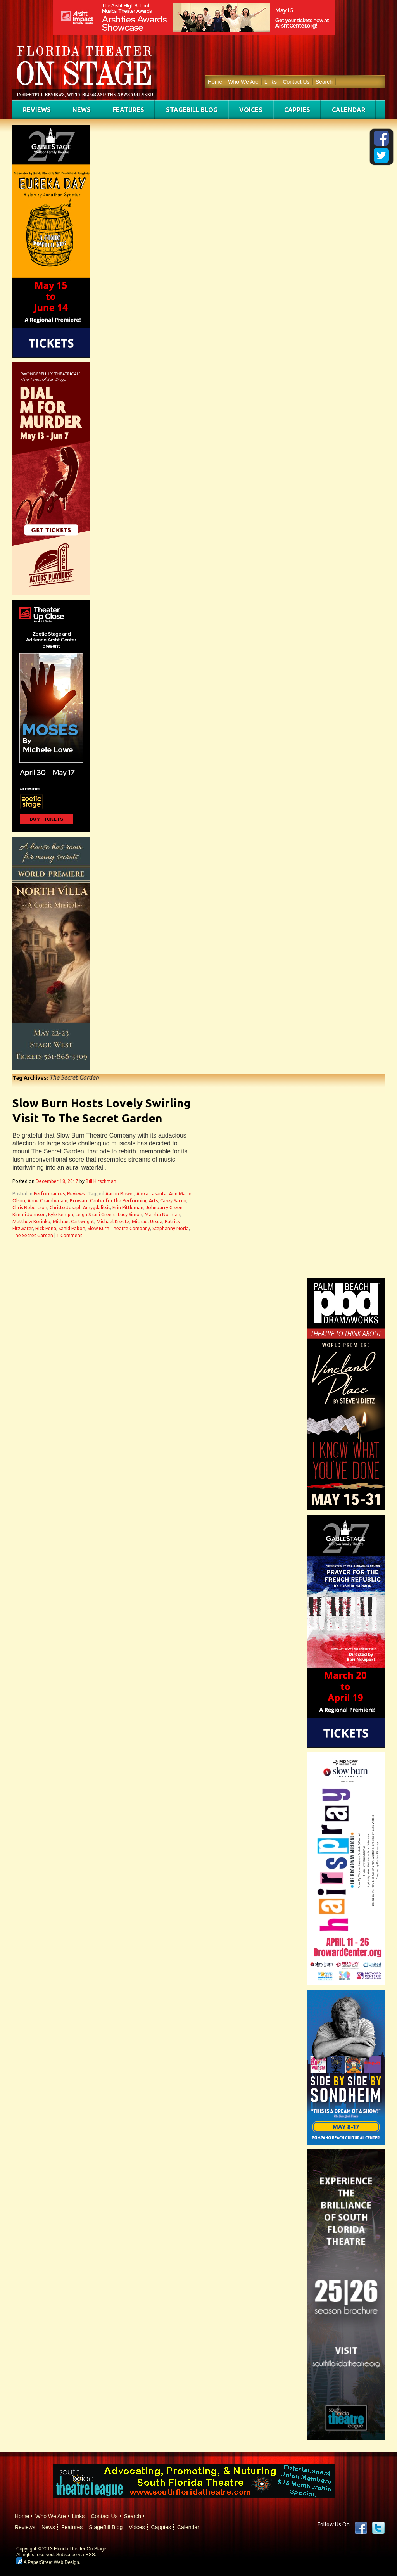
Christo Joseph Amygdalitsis (80, 1207)
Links (270, 82)
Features (128, 109)
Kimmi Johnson (29, 1214)
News (81, 109)
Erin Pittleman (127, 1207)
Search (324, 82)
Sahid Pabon (72, 1228)
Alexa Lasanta (151, 1193)
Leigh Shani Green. (96, 1214)
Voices (250, 109)
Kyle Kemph (60, 1214)
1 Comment (69, 1235)
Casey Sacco (173, 1200)
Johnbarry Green (164, 1207)
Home (215, 82)
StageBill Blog (191, 109)
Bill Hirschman (101, 1181)
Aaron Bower (119, 1193)
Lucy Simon (130, 1214)
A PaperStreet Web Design (47, 2562)
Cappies (297, 109)
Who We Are (243, 82)
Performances (49, 1193)
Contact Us (296, 82)
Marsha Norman (162, 1214)
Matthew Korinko (31, 1221)
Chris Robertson (29, 1207)
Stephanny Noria (170, 1228)
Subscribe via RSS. (76, 2554)
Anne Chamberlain (47, 1200)
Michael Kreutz (113, 1221)
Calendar (348, 109)
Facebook (361, 2528)
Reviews (37, 109)
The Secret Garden (32, 1235)
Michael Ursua (147, 1221)
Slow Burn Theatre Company (119, 1228)
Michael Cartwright (73, 1221)
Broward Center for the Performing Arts (114, 1200)
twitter (378, 2528)
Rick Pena (45, 1228)
